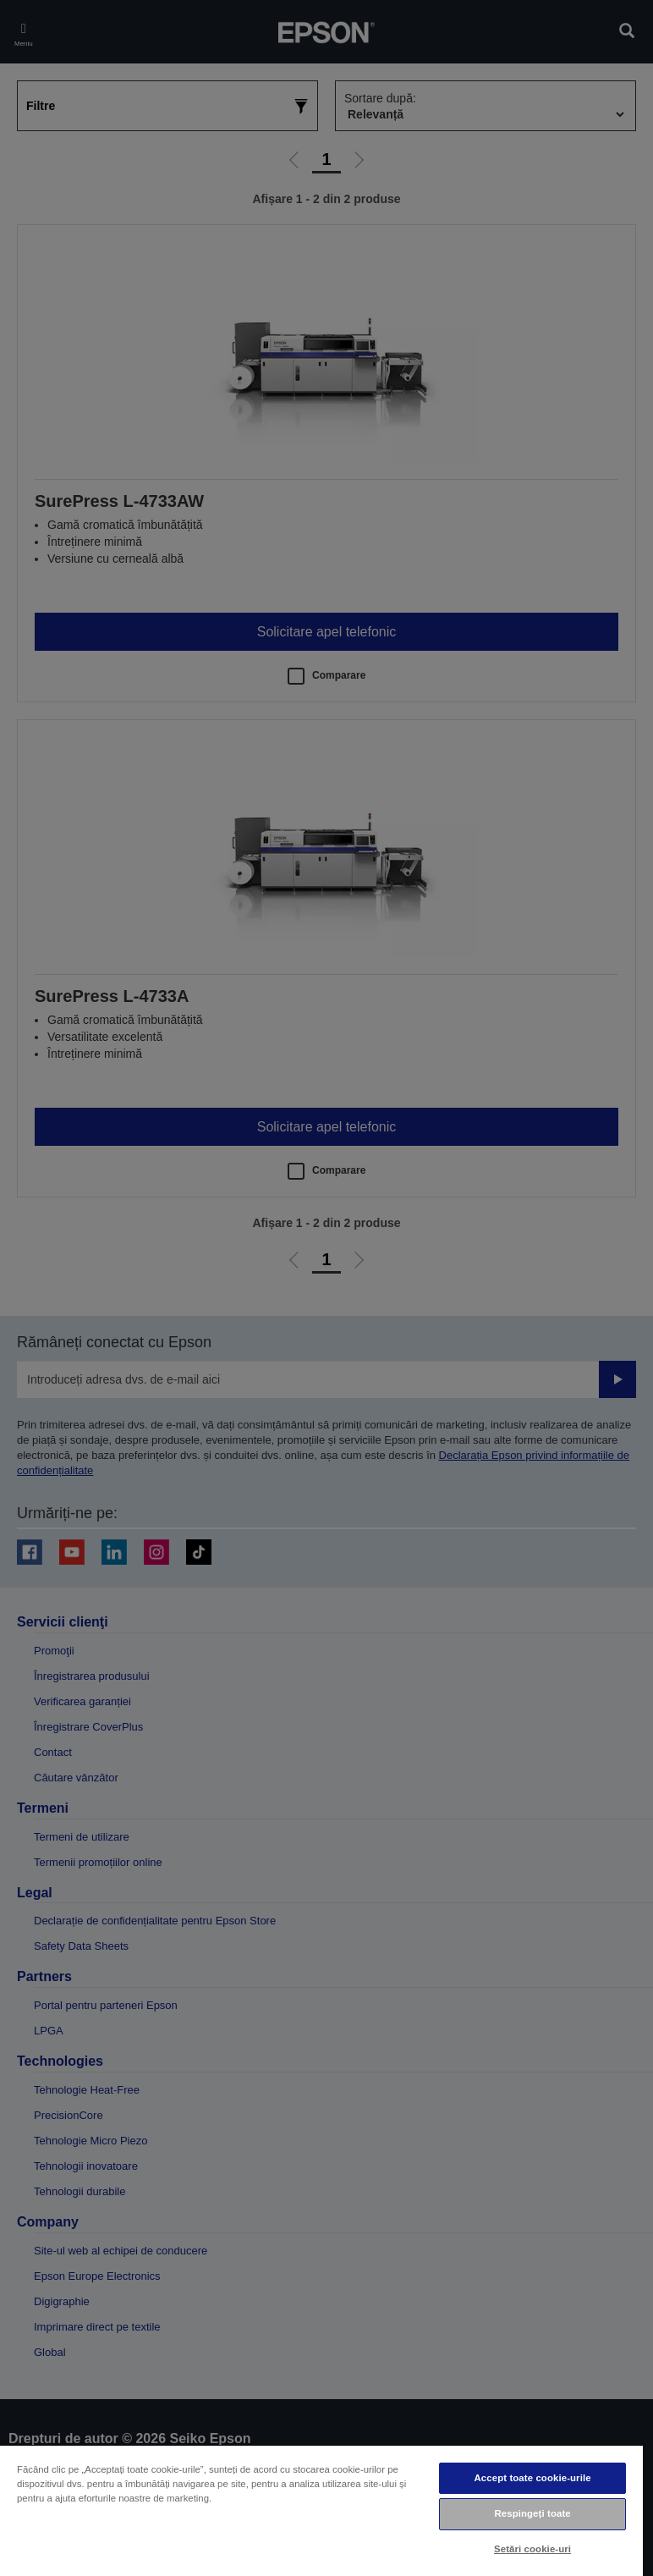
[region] (321, 2510)
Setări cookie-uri (532, 2549)
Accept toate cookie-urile (533, 2478)
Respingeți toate (532, 2513)
